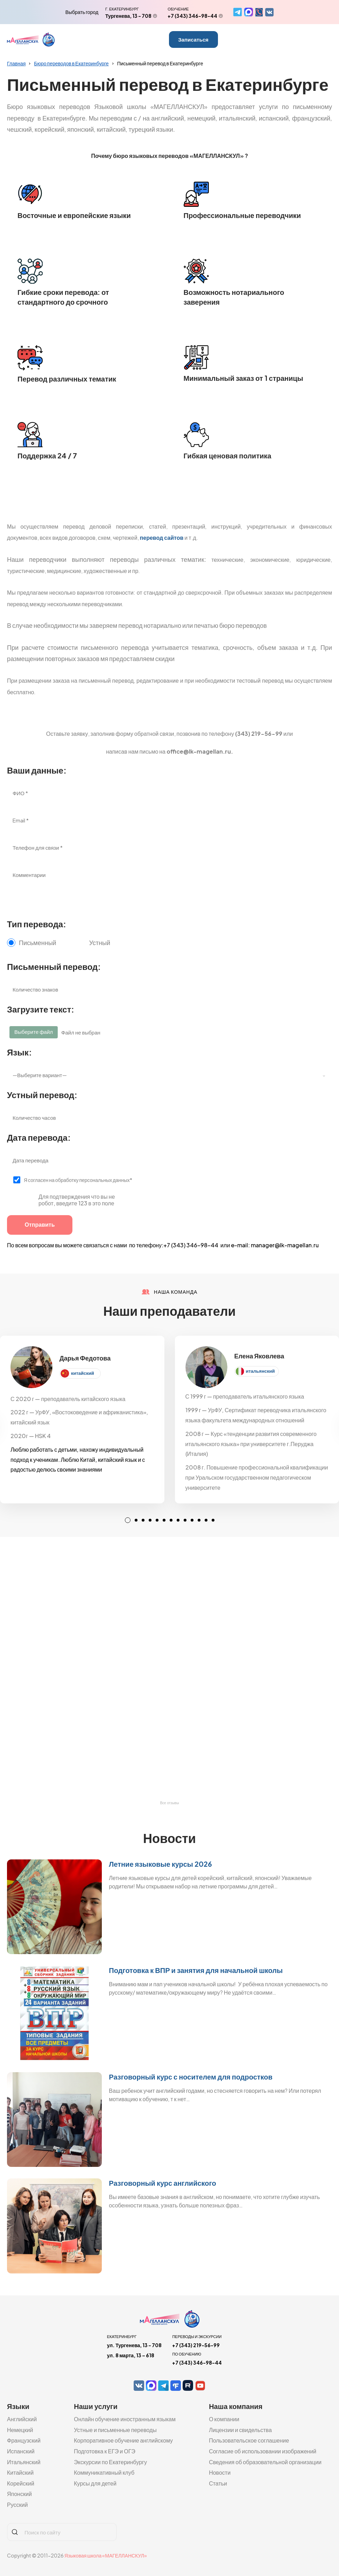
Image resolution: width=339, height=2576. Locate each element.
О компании (224, 2419)
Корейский (20, 2483)
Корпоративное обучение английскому (123, 2440)
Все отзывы (169, 1803)
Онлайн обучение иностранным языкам (125, 2419)
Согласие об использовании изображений (262, 2451)
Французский (24, 2440)
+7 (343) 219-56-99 (196, 2345)
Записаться (193, 39)
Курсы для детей (95, 2483)
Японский (19, 2493)
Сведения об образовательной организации (265, 2462)
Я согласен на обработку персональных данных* (78, 1180)
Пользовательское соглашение (249, 2440)
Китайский (20, 2472)
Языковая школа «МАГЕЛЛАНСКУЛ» (105, 2555)
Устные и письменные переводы (115, 2429)
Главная (16, 63)
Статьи (218, 2483)
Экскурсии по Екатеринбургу (110, 2462)
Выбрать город (81, 12)
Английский (22, 2419)
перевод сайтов (162, 537)
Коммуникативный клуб (104, 2472)
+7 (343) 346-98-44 (192, 16)
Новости (220, 2472)
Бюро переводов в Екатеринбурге (71, 63)
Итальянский (24, 2462)
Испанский (21, 2451)
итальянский (260, 1371)
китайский (82, 1373)
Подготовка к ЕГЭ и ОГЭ (104, 2451)
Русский (17, 2504)
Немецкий (20, 2429)
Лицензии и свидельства (240, 2429)
